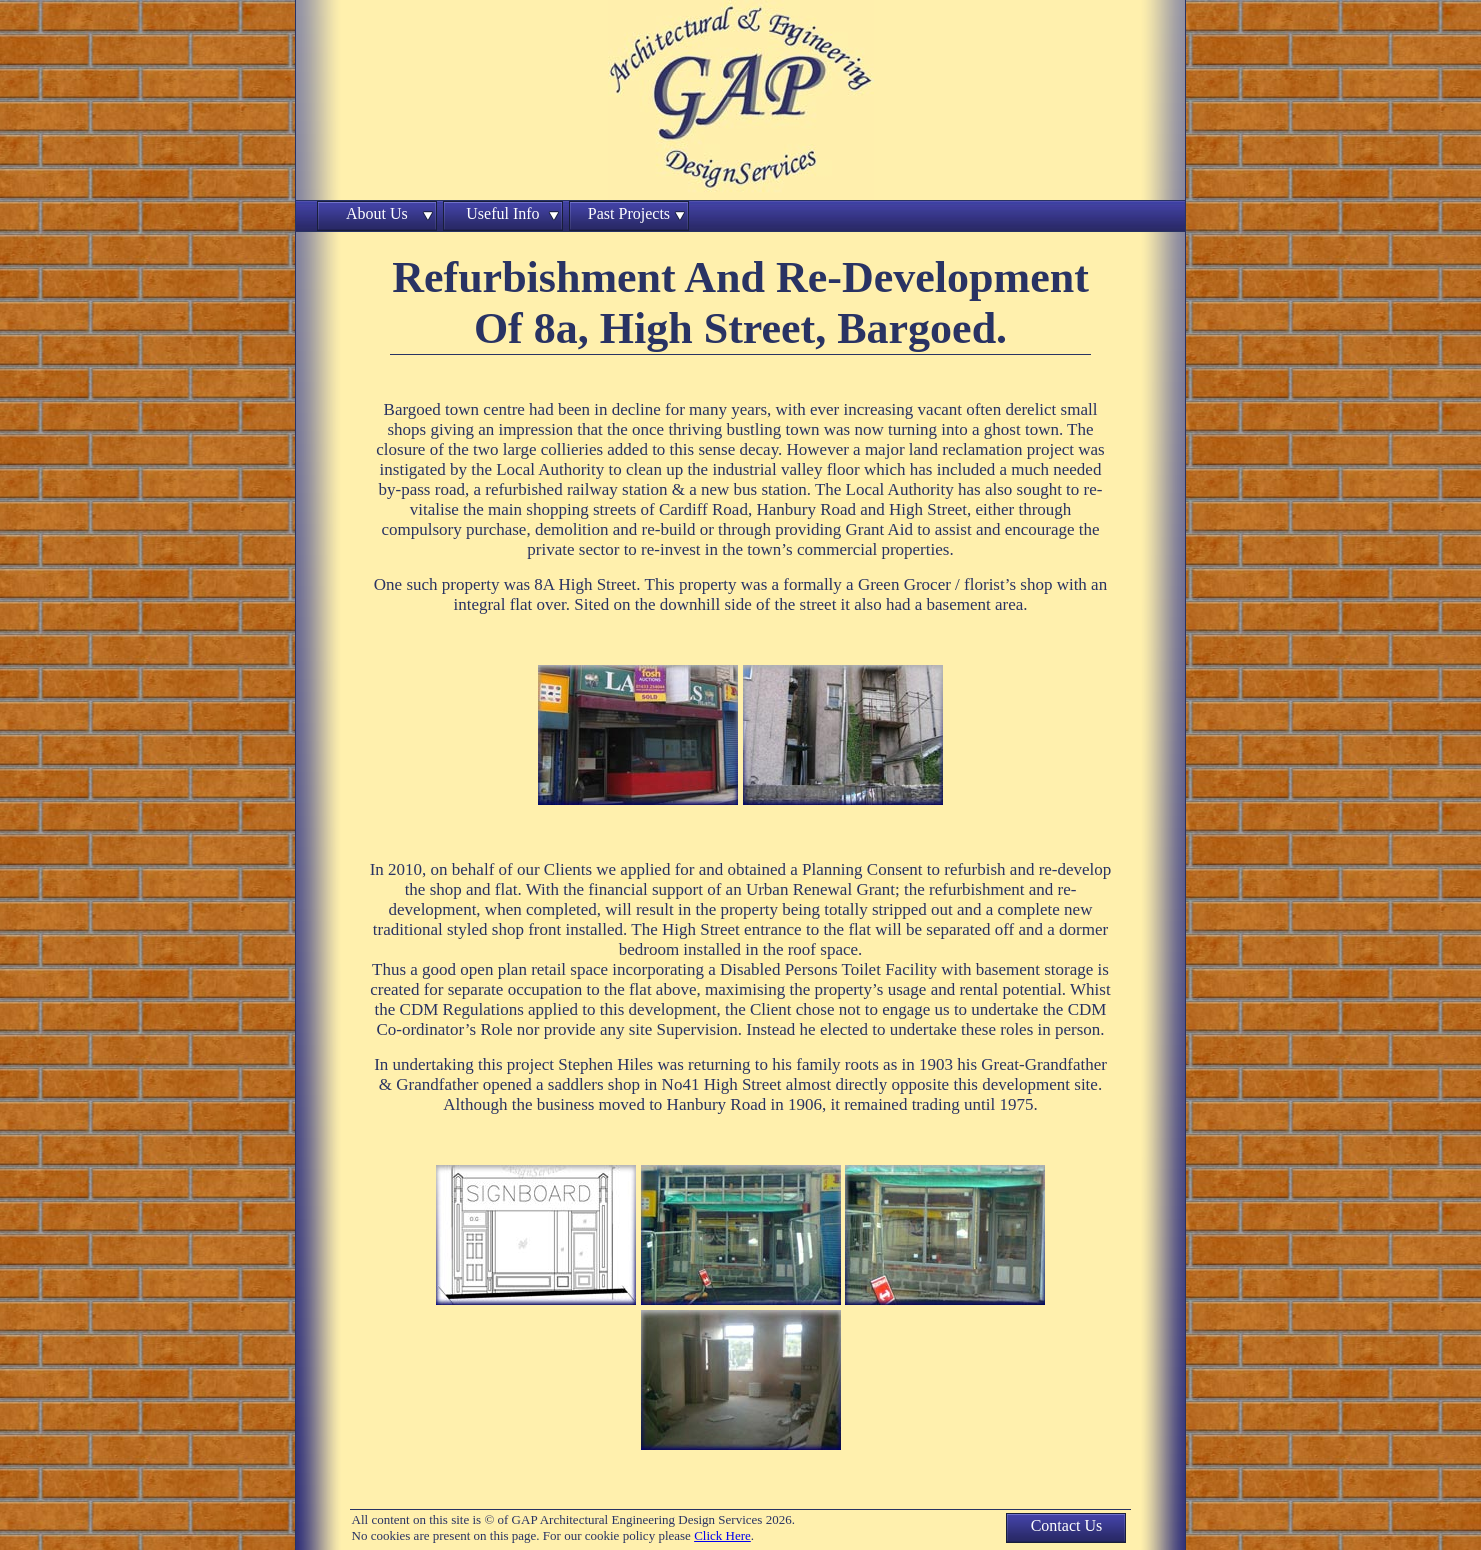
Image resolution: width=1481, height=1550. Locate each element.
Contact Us (1067, 1525)
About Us (377, 213)
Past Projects (629, 213)
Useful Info (502, 213)
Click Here (722, 1535)
